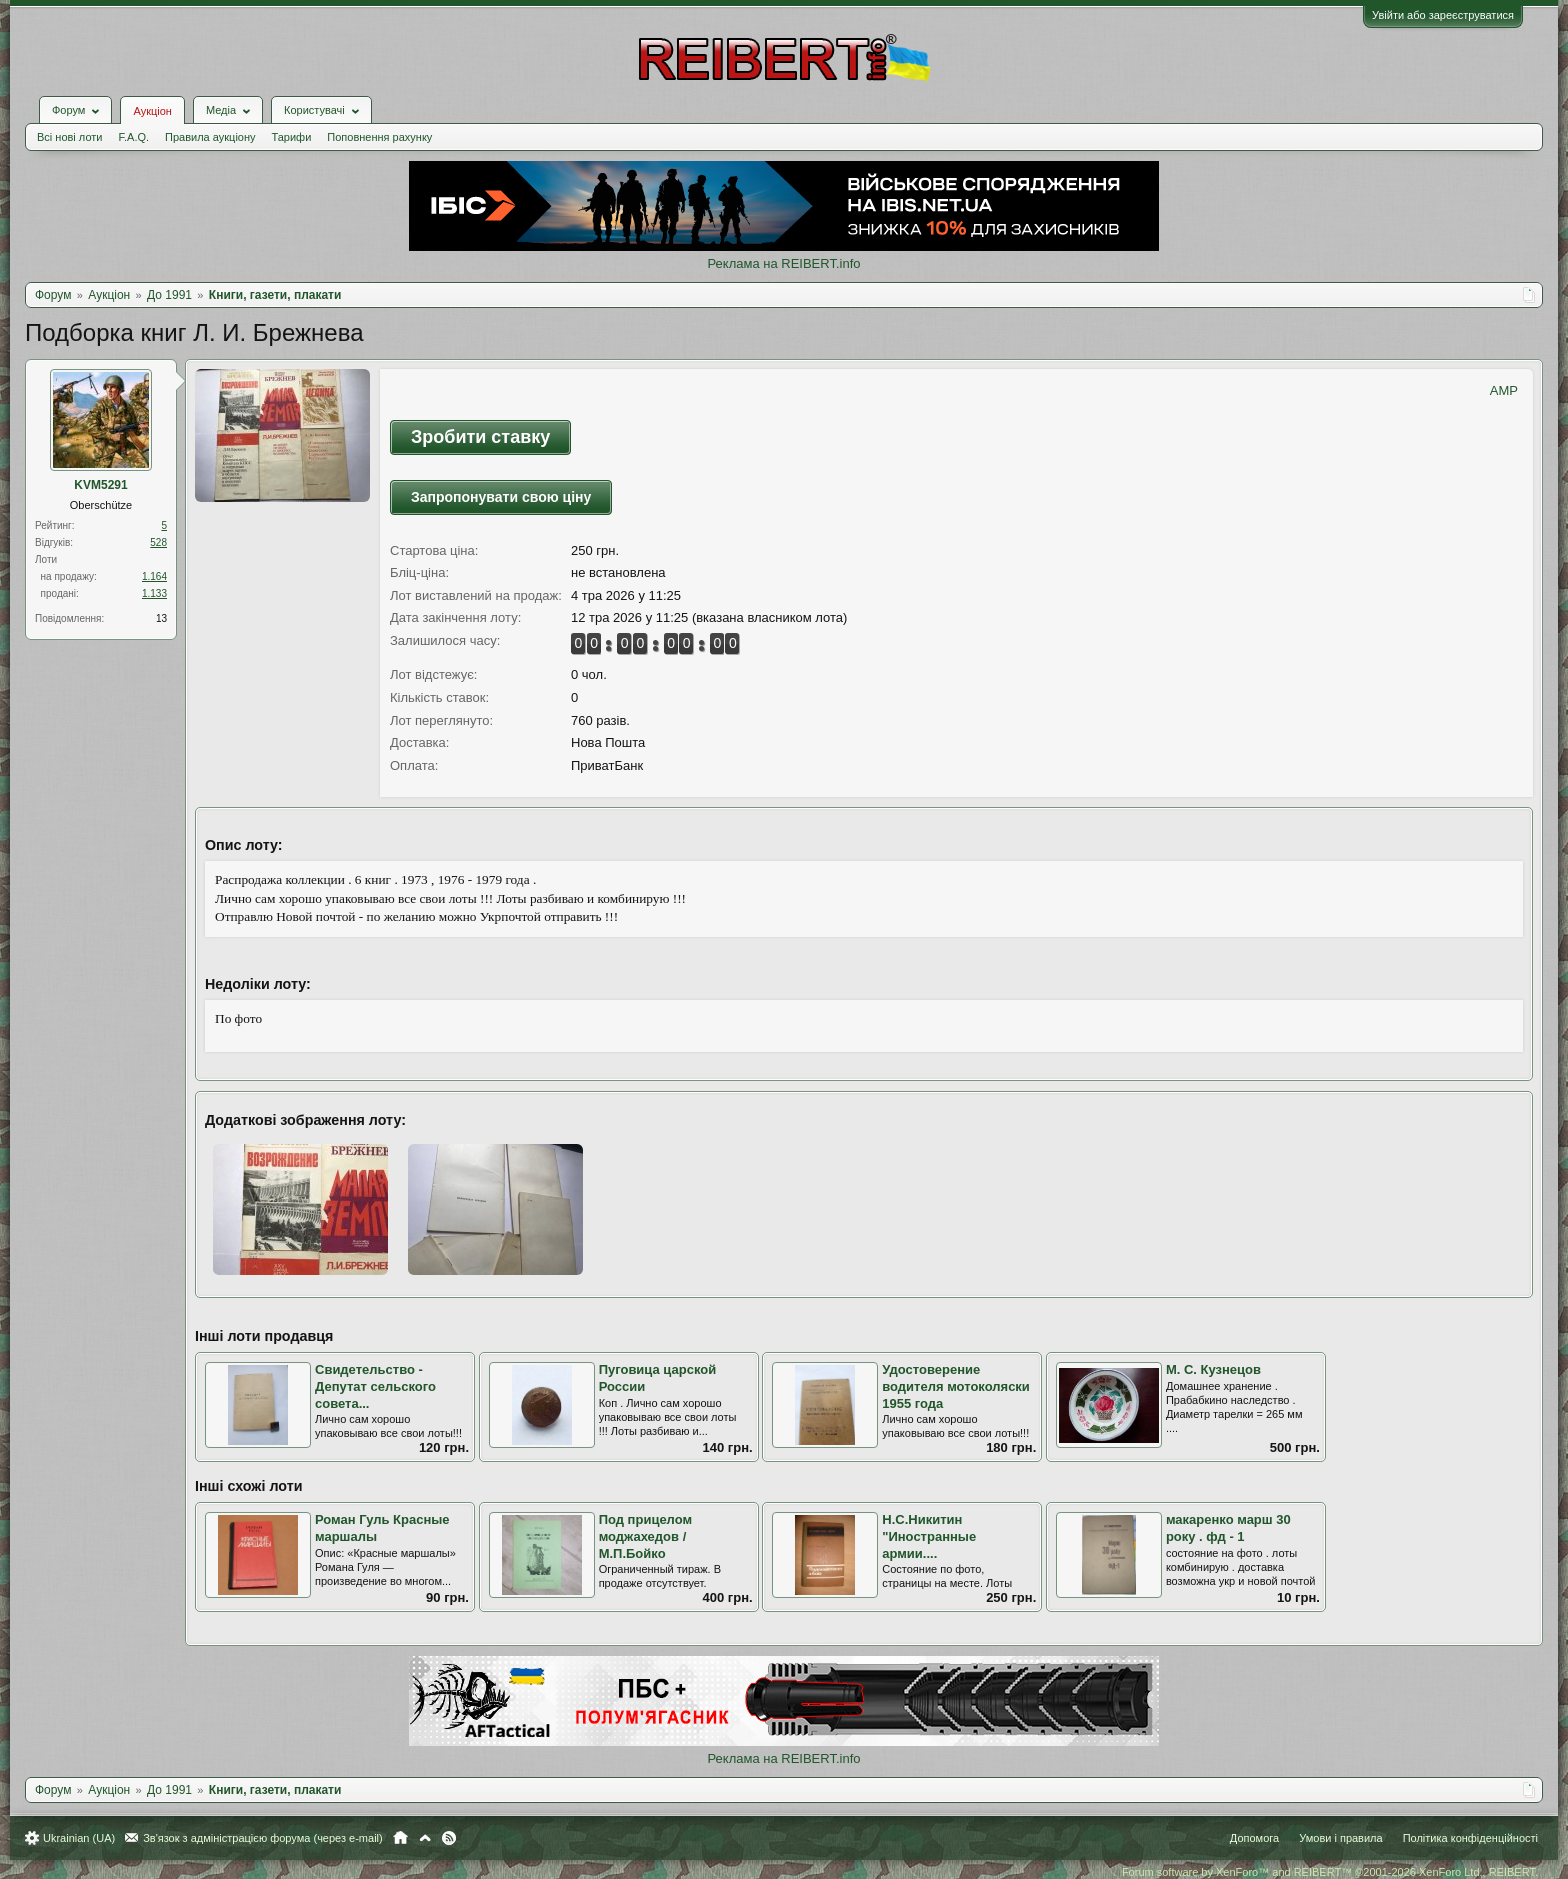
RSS (449, 1838)
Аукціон (152, 111)
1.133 (154, 593)
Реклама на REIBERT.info (783, 263)
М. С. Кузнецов (1213, 1369)
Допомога (1254, 1838)
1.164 (154, 576)
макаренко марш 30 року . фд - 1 (1228, 1528)
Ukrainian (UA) (79, 1838)
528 (158, 542)
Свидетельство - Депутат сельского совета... (375, 1386)
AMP (1504, 390)
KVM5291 (100, 485)
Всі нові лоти (69, 137)
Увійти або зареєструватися (1443, 15)
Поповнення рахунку (379, 137)
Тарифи (292, 137)
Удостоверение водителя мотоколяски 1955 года (956, 1386)
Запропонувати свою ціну (501, 497)
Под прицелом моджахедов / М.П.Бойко (645, 1536)
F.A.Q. (133, 137)
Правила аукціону (210, 137)
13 (161, 618)
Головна (400, 1838)
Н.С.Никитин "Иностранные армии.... (929, 1536)
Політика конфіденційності (1470, 1838)
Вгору (425, 1838)
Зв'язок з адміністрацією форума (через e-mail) (263, 1838)
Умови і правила (1340, 1838)
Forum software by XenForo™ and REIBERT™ (1330, 1872)
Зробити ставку (480, 437)
